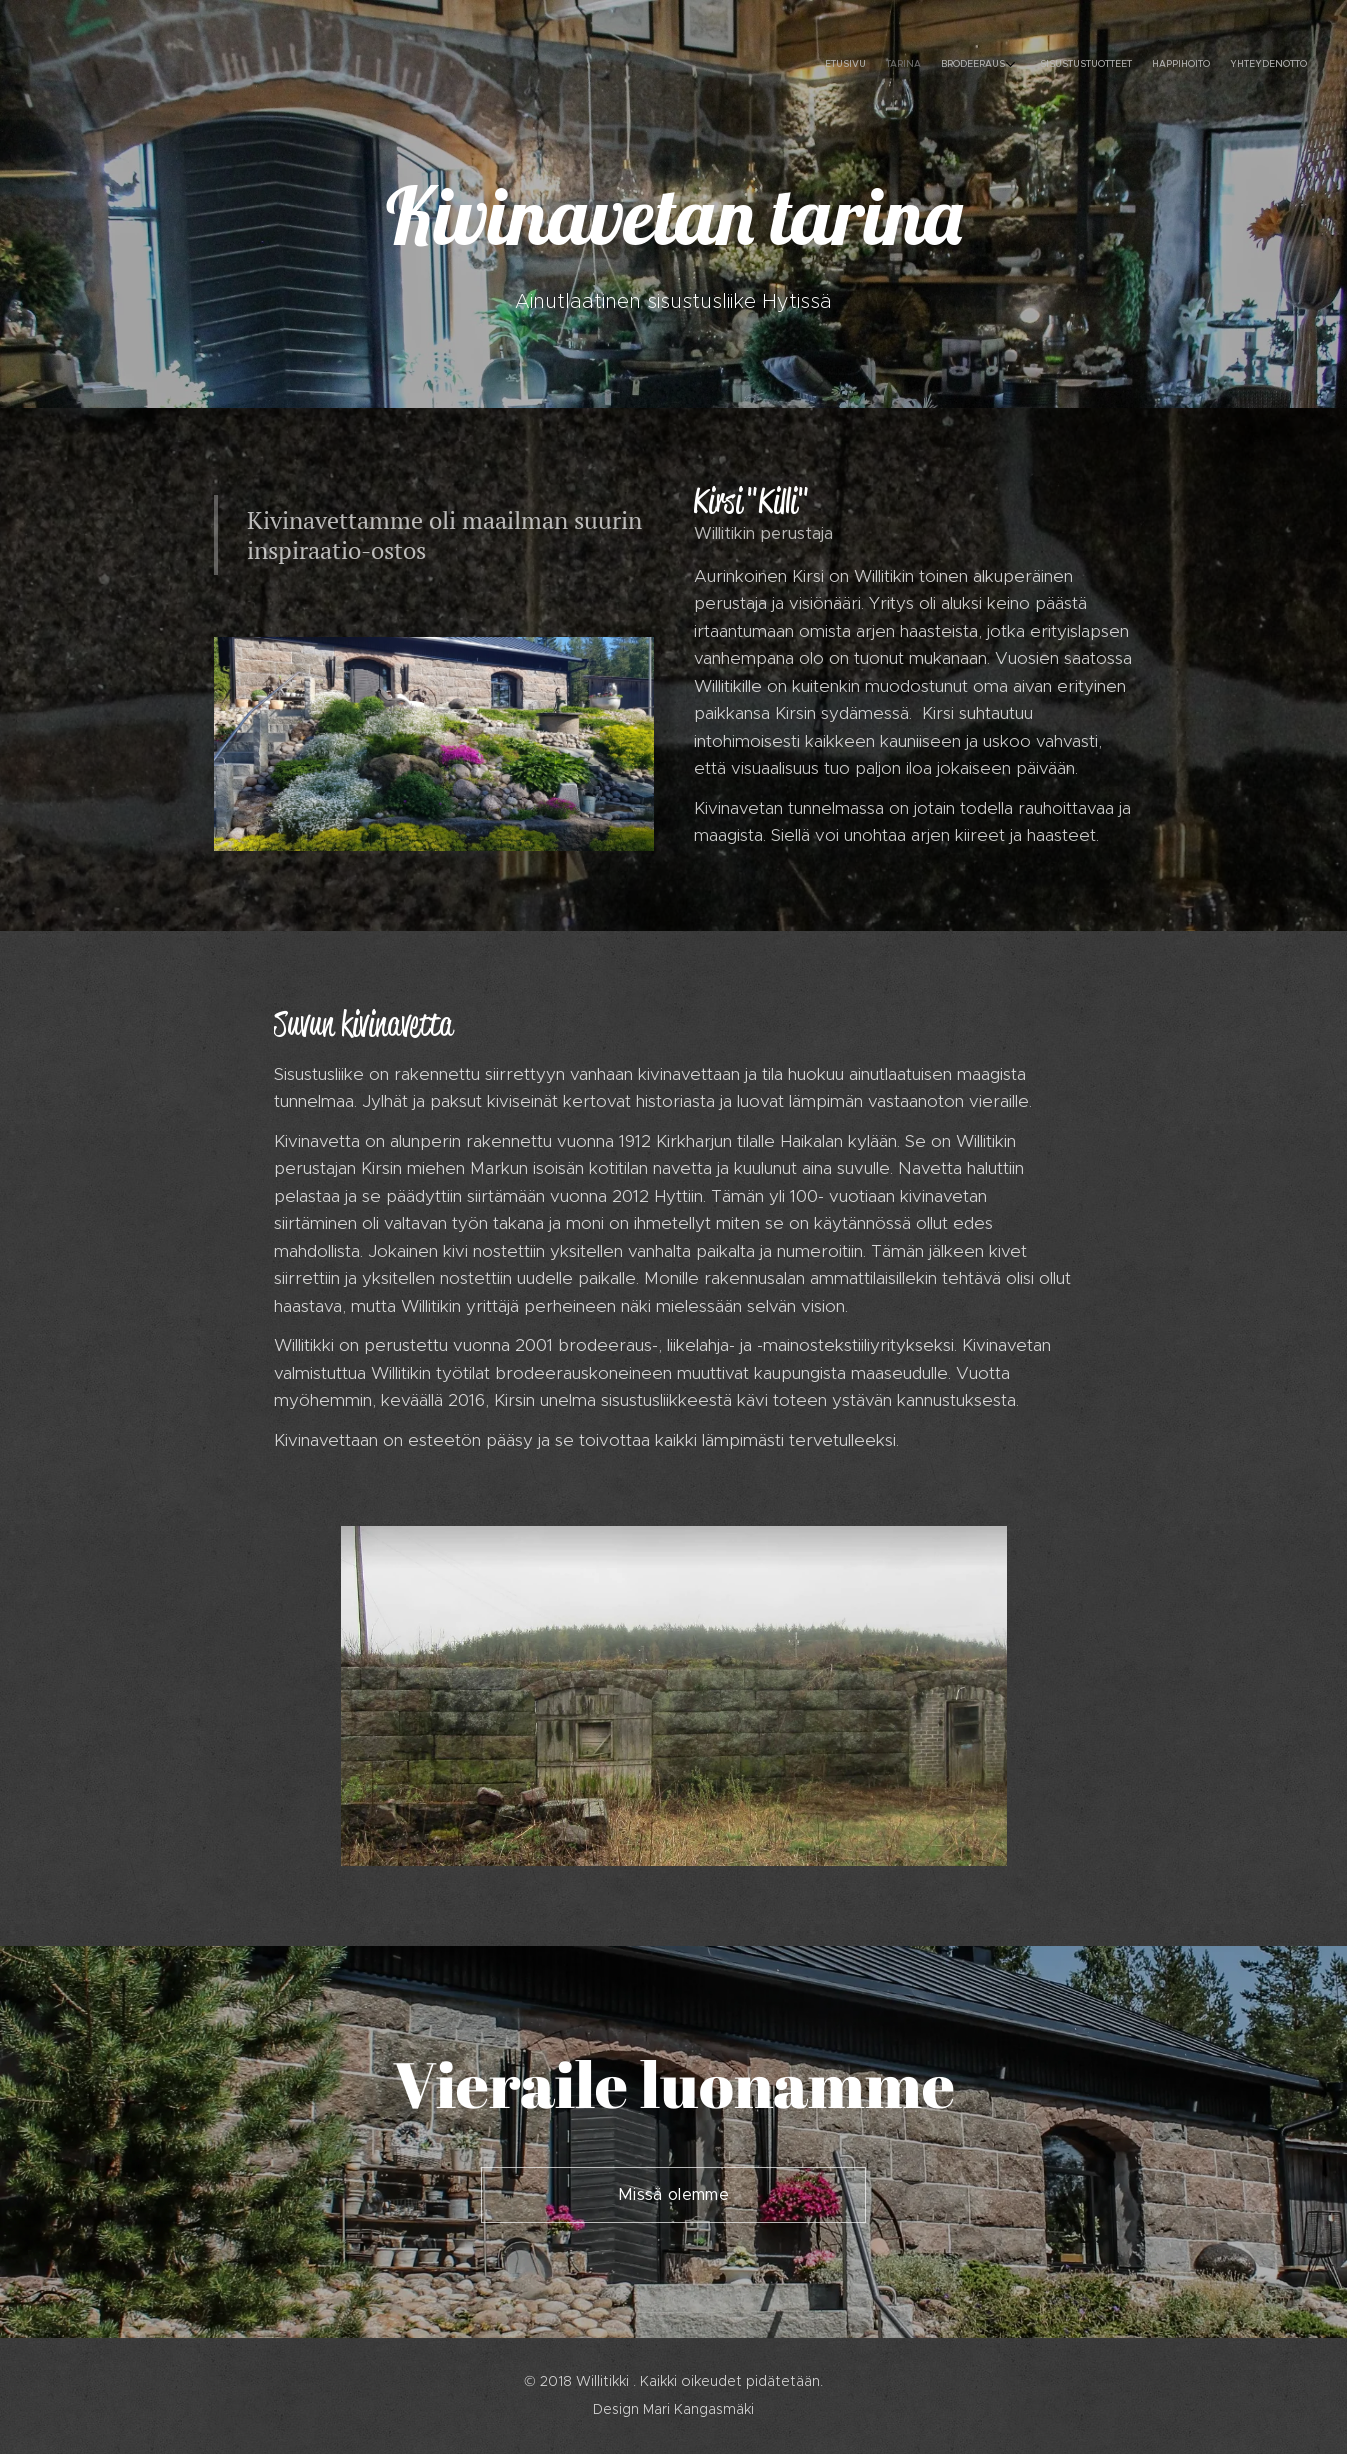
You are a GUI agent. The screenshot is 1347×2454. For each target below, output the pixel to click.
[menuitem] (1194, 65)
